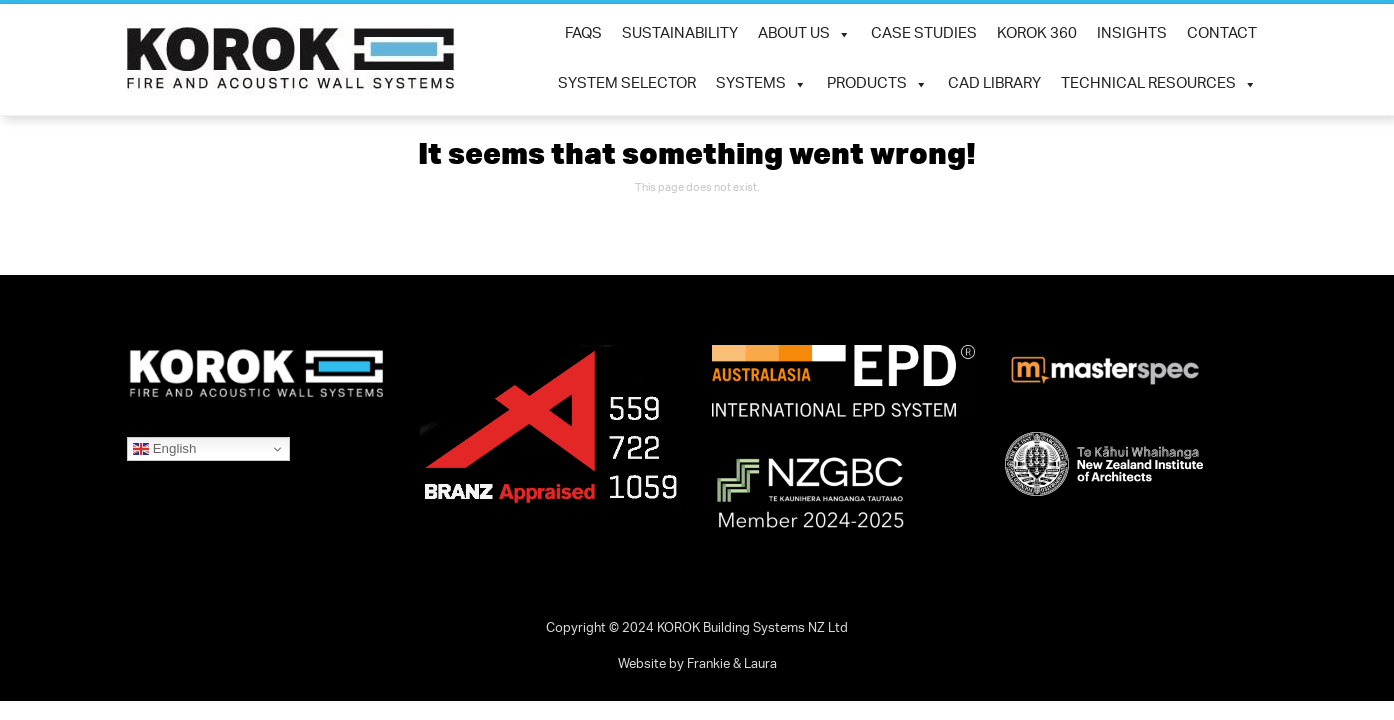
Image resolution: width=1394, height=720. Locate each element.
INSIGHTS (1132, 34)
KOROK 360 (1037, 34)
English (164, 449)
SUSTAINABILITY (680, 34)
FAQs (583, 34)
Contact (1222, 34)
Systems (761, 85)
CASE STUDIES (924, 34)
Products (877, 85)
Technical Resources (1159, 85)
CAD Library (994, 84)
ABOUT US (804, 35)
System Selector (627, 84)
